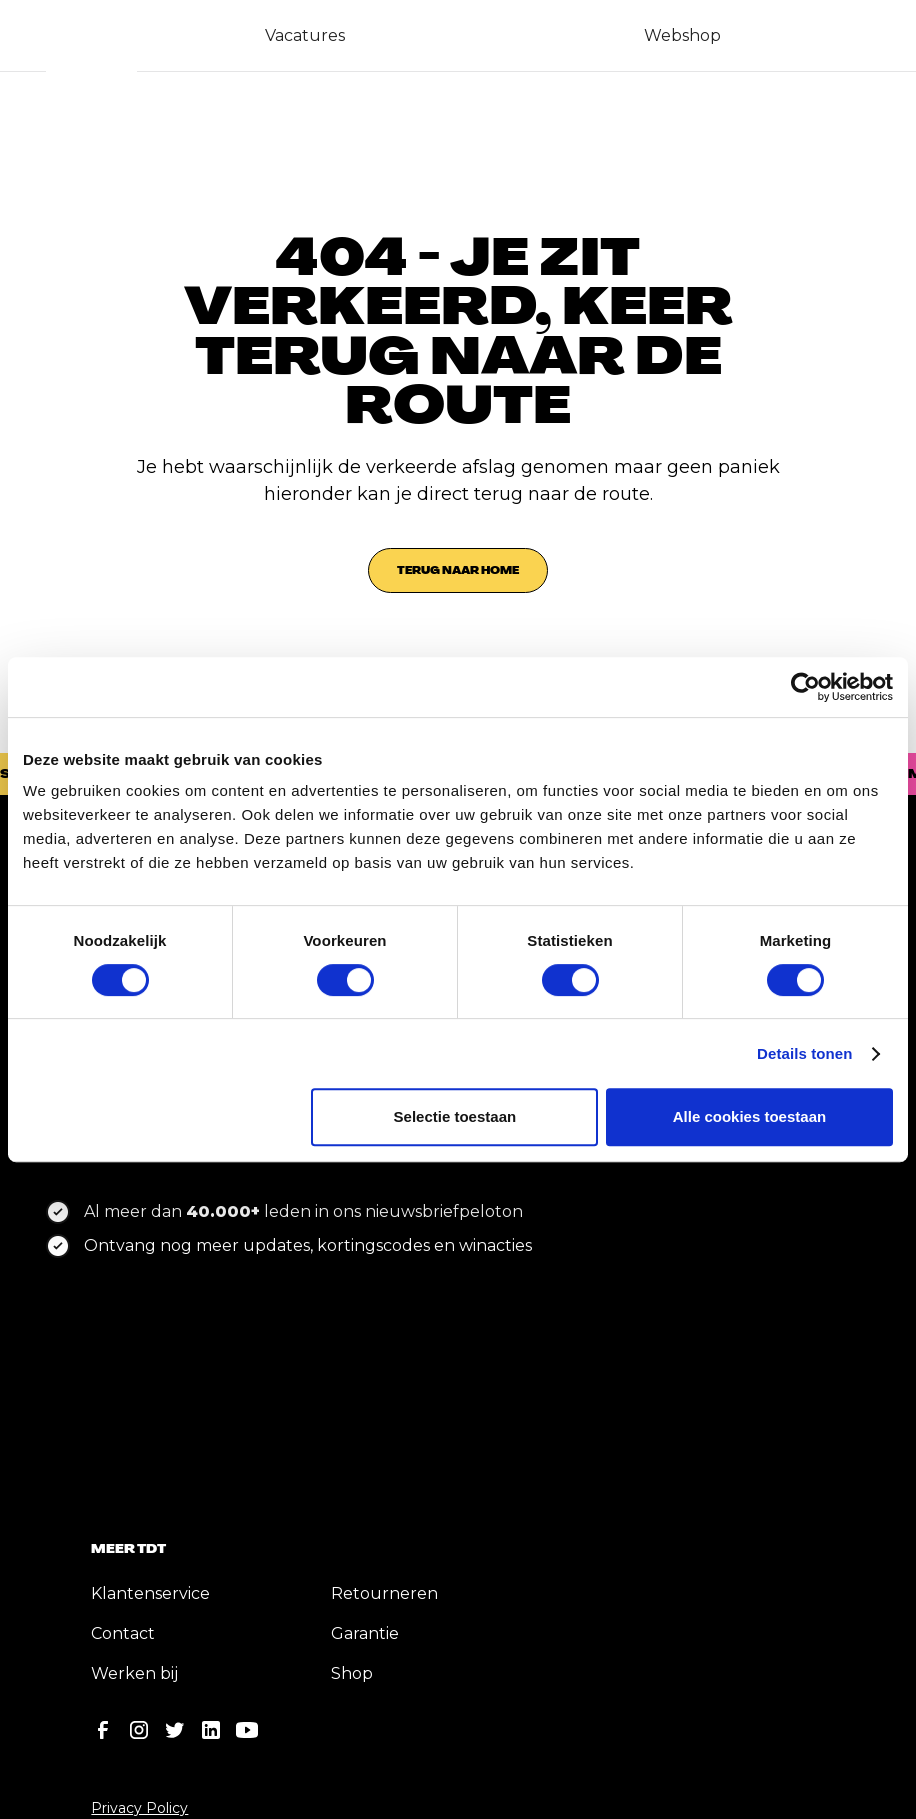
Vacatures (305, 35)
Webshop (682, 35)
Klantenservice (150, 1593)
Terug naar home (458, 570)
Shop (352, 1673)
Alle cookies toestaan (749, 1116)
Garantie (365, 1633)
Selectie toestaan (455, 1116)
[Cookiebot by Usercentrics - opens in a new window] (805, 687)
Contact (123, 1633)
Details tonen (804, 1053)
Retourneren (384, 1593)
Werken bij (134, 1673)
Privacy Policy (139, 1808)
